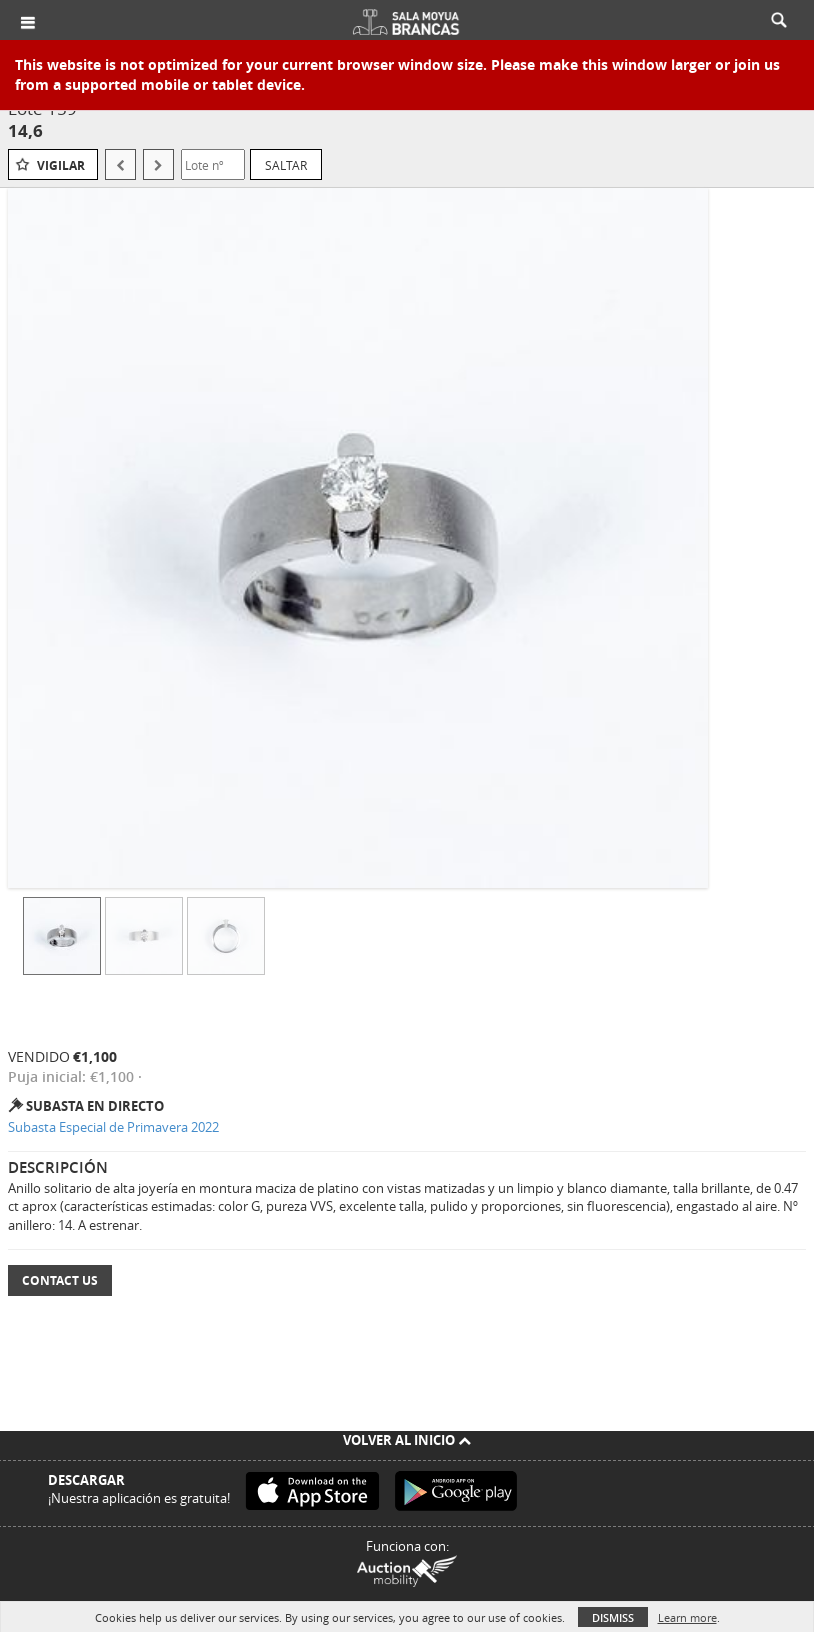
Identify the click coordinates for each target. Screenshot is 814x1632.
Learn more (687, 1617)
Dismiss (613, 1617)
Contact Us (60, 1280)
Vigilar (61, 165)
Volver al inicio (407, 1440)
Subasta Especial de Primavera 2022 (113, 1127)
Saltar (286, 165)
